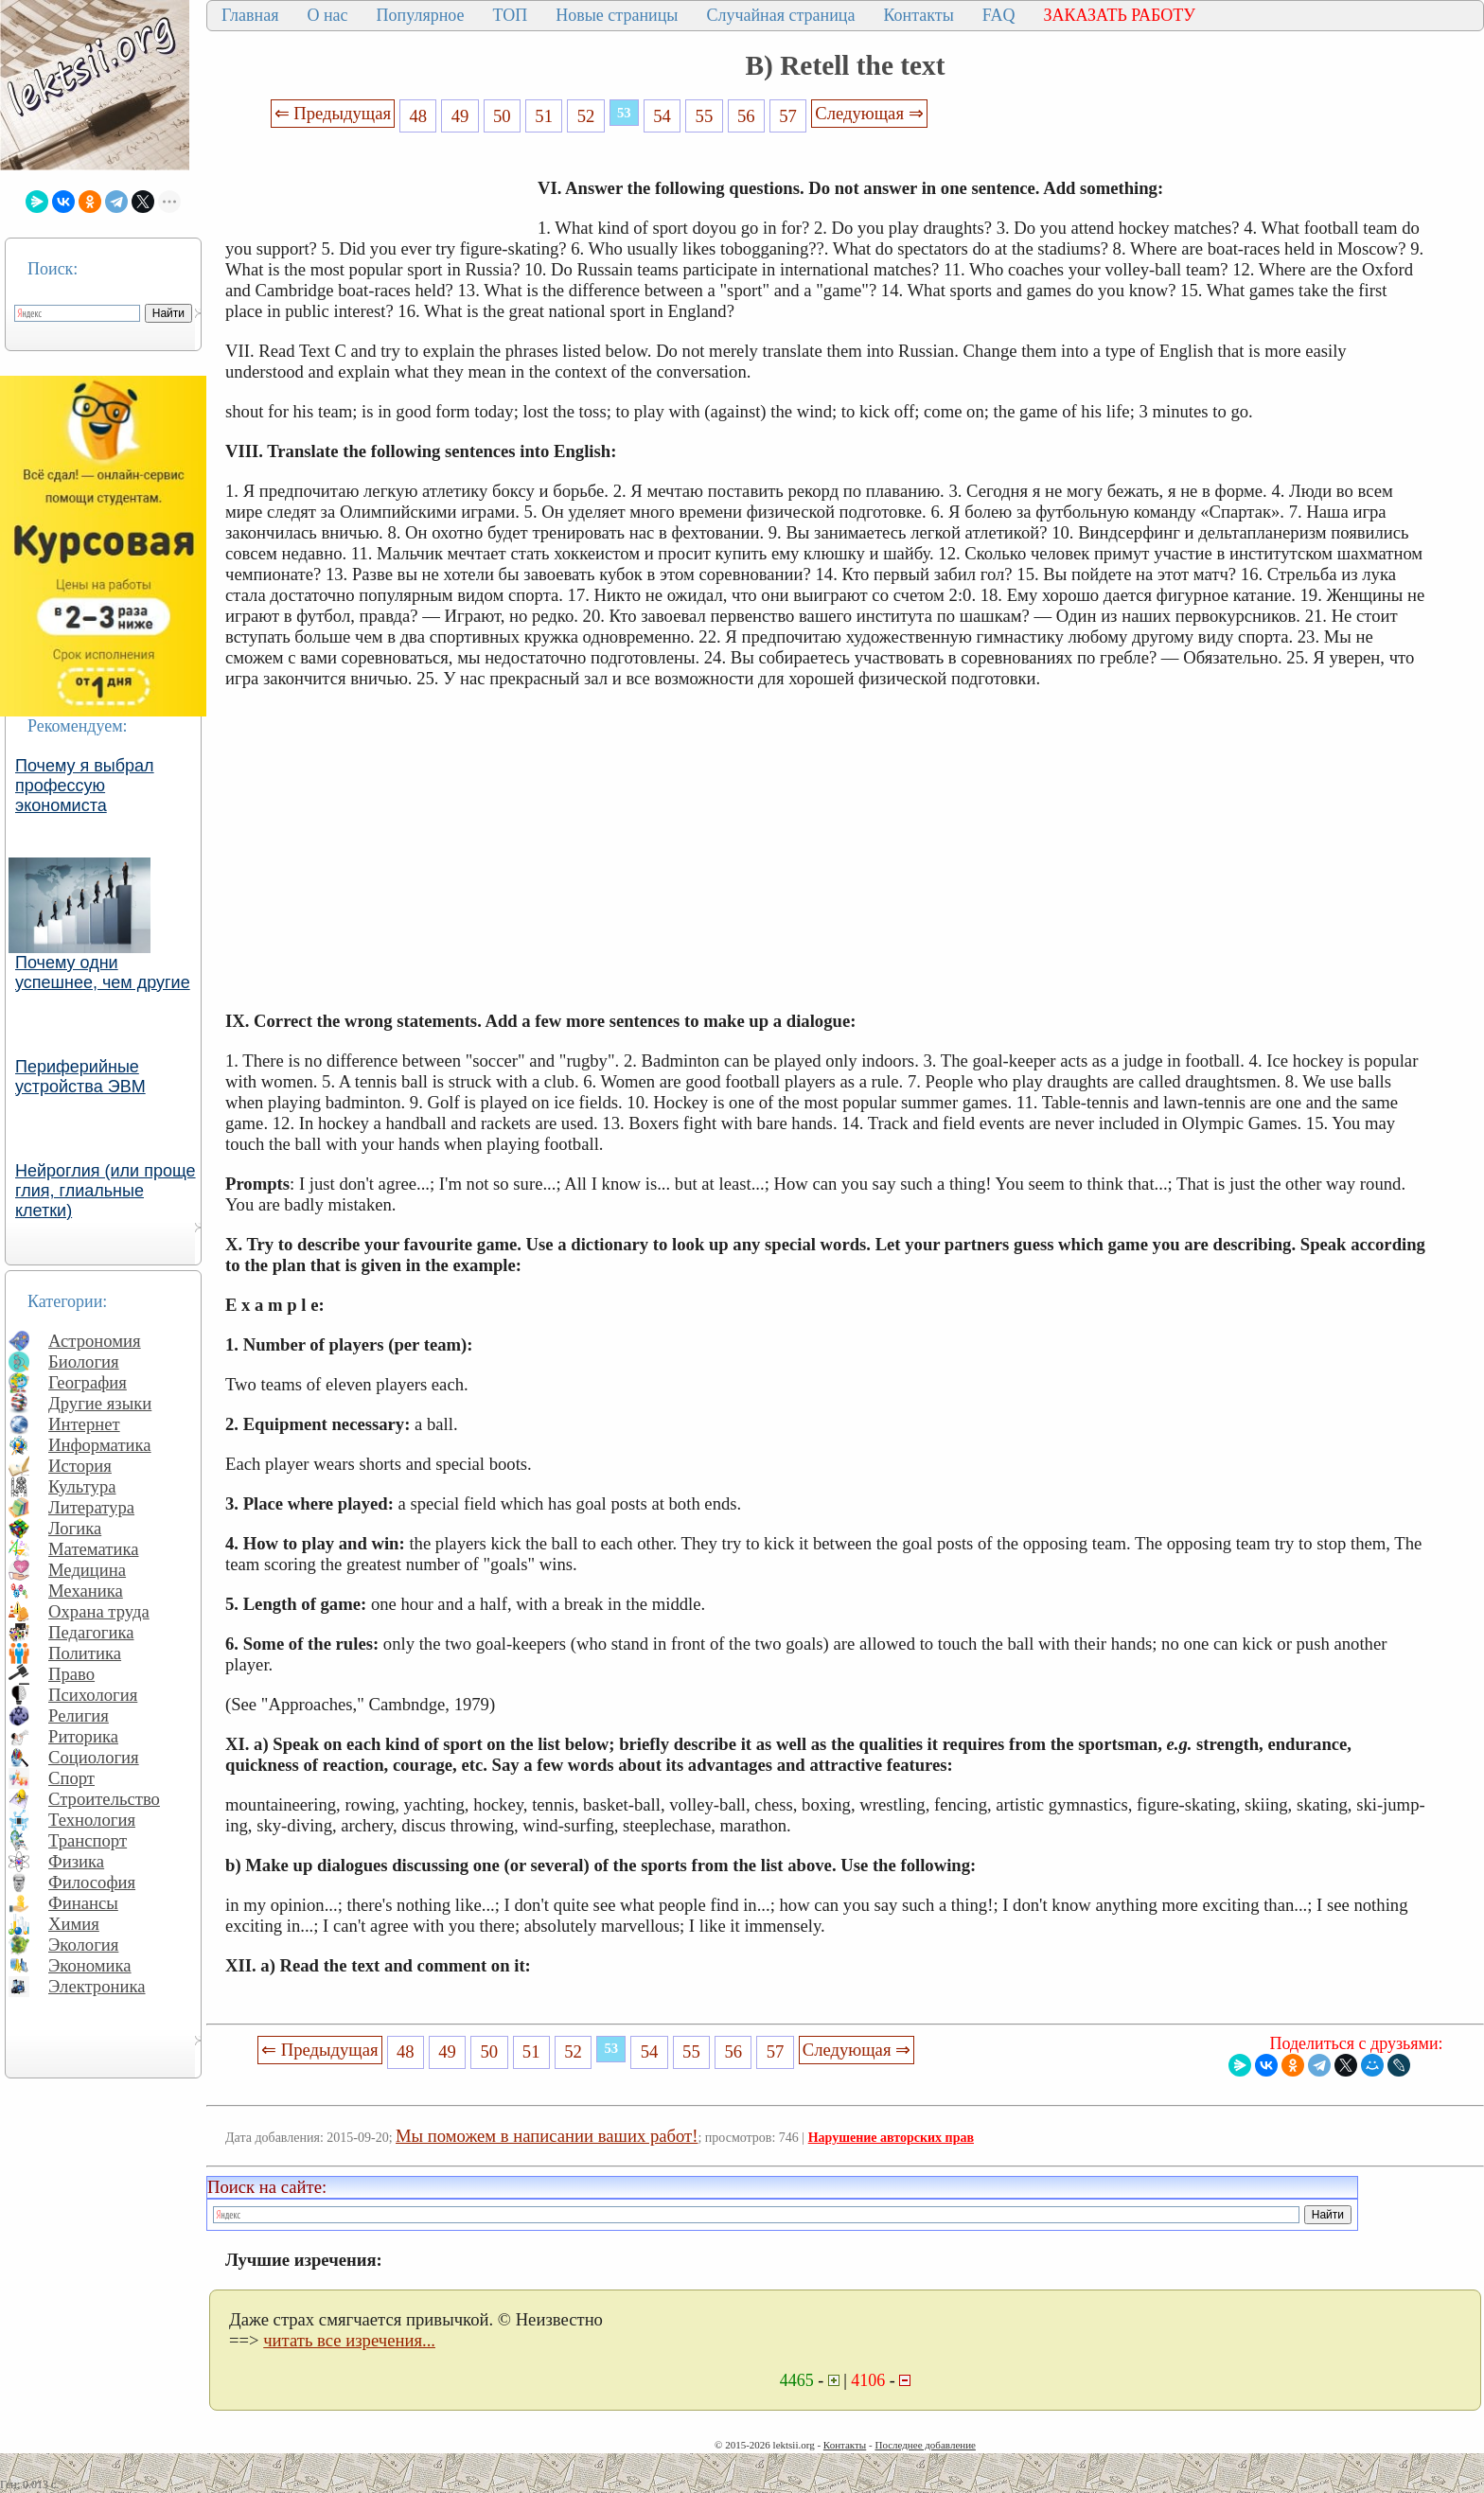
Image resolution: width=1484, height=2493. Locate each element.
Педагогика (91, 1632)
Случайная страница (780, 15)
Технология (91, 1820)
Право (71, 1674)
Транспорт (87, 1840)
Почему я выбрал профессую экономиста (84, 785)
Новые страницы (617, 15)
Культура (82, 1486)
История (80, 1466)
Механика (85, 1590)
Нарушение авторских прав (891, 2138)
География (87, 1382)
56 (746, 116)
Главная (249, 15)
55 (705, 116)
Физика (76, 1861)
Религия (78, 1715)
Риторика (83, 1736)
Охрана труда (99, 1611)
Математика (93, 1549)
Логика (74, 1528)
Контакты (918, 15)
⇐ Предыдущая (333, 113)
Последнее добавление (924, 2444)
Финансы (83, 1903)
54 (662, 116)
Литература (91, 1507)
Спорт (71, 1778)
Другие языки (99, 1403)
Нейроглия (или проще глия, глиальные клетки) (105, 1190)
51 (544, 116)
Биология (83, 1361)
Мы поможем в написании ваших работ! (547, 2136)
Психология (92, 1695)
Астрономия (94, 1341)
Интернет (84, 1424)
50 (502, 116)
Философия (91, 1882)
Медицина (87, 1570)
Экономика (90, 1965)
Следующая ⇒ (869, 113)
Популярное (421, 15)
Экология (83, 1944)
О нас (327, 15)
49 (460, 116)
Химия (73, 1924)
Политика (84, 1653)
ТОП (510, 15)
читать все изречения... (349, 2340)
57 (788, 116)
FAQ (999, 15)
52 (586, 116)
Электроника (97, 1986)
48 (418, 116)
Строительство (104, 1799)
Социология (93, 1757)
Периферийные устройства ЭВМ (80, 1076)
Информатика (99, 1445)
